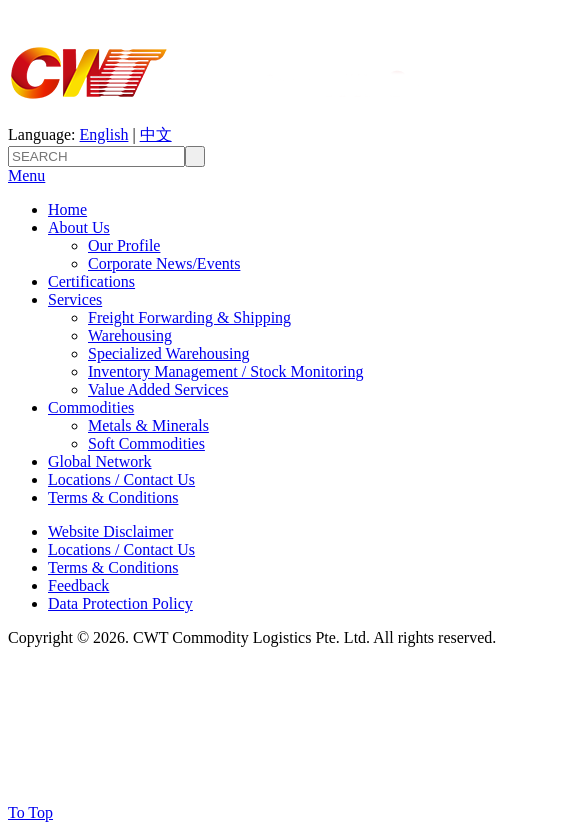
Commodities (91, 407)
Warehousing (130, 335)
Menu (26, 175)
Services (75, 299)
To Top (30, 812)
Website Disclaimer (110, 531)
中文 (156, 134)
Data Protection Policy (120, 603)
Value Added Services (158, 389)
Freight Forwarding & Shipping (189, 317)
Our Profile (124, 245)
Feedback (78, 585)
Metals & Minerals (148, 425)
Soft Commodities (146, 443)
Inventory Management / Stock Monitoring (226, 371)
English (104, 134)
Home (67, 209)
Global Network (100, 461)
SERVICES (47, 733)
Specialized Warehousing (168, 353)
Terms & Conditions (113, 497)
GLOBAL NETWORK (86, 773)
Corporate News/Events (164, 263)
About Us (79, 227)
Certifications (91, 281)
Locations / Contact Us (121, 479)
